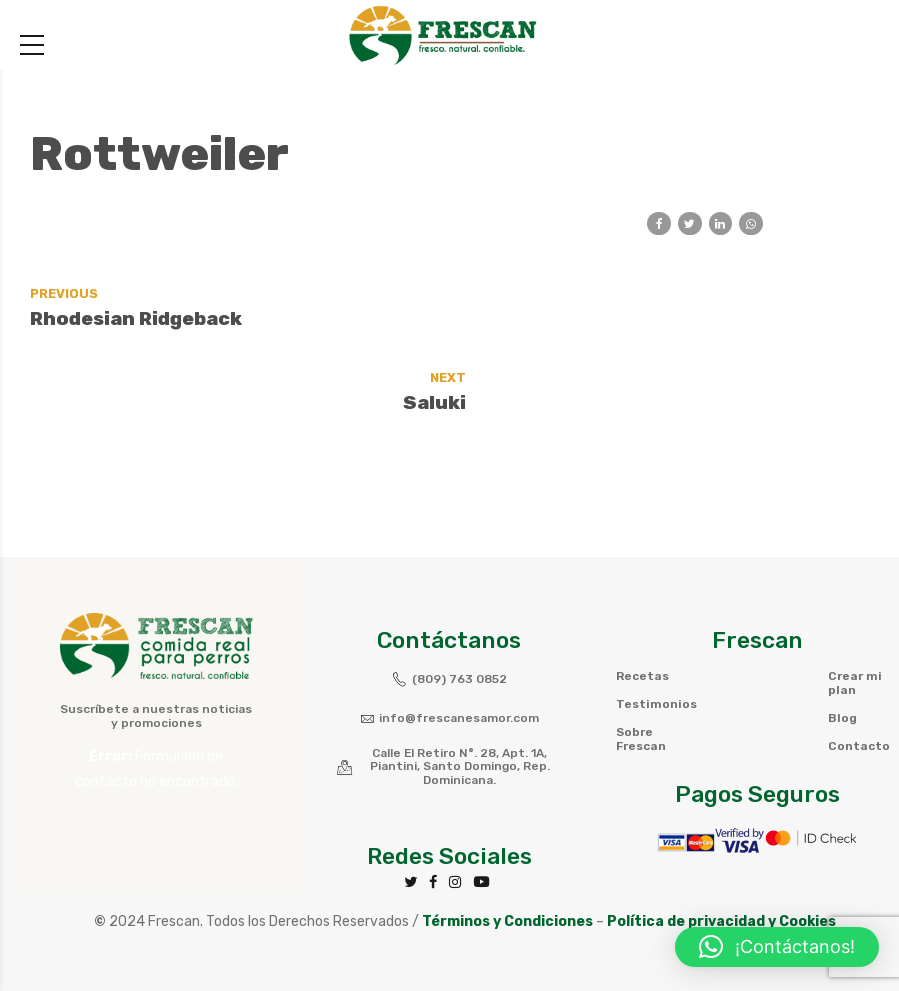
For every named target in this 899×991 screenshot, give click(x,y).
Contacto (859, 663)
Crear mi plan (855, 600)
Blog (842, 635)
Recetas (642, 593)
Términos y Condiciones (507, 838)
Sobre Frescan (641, 656)
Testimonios (656, 621)
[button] (777, 947)
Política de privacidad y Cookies (721, 838)
